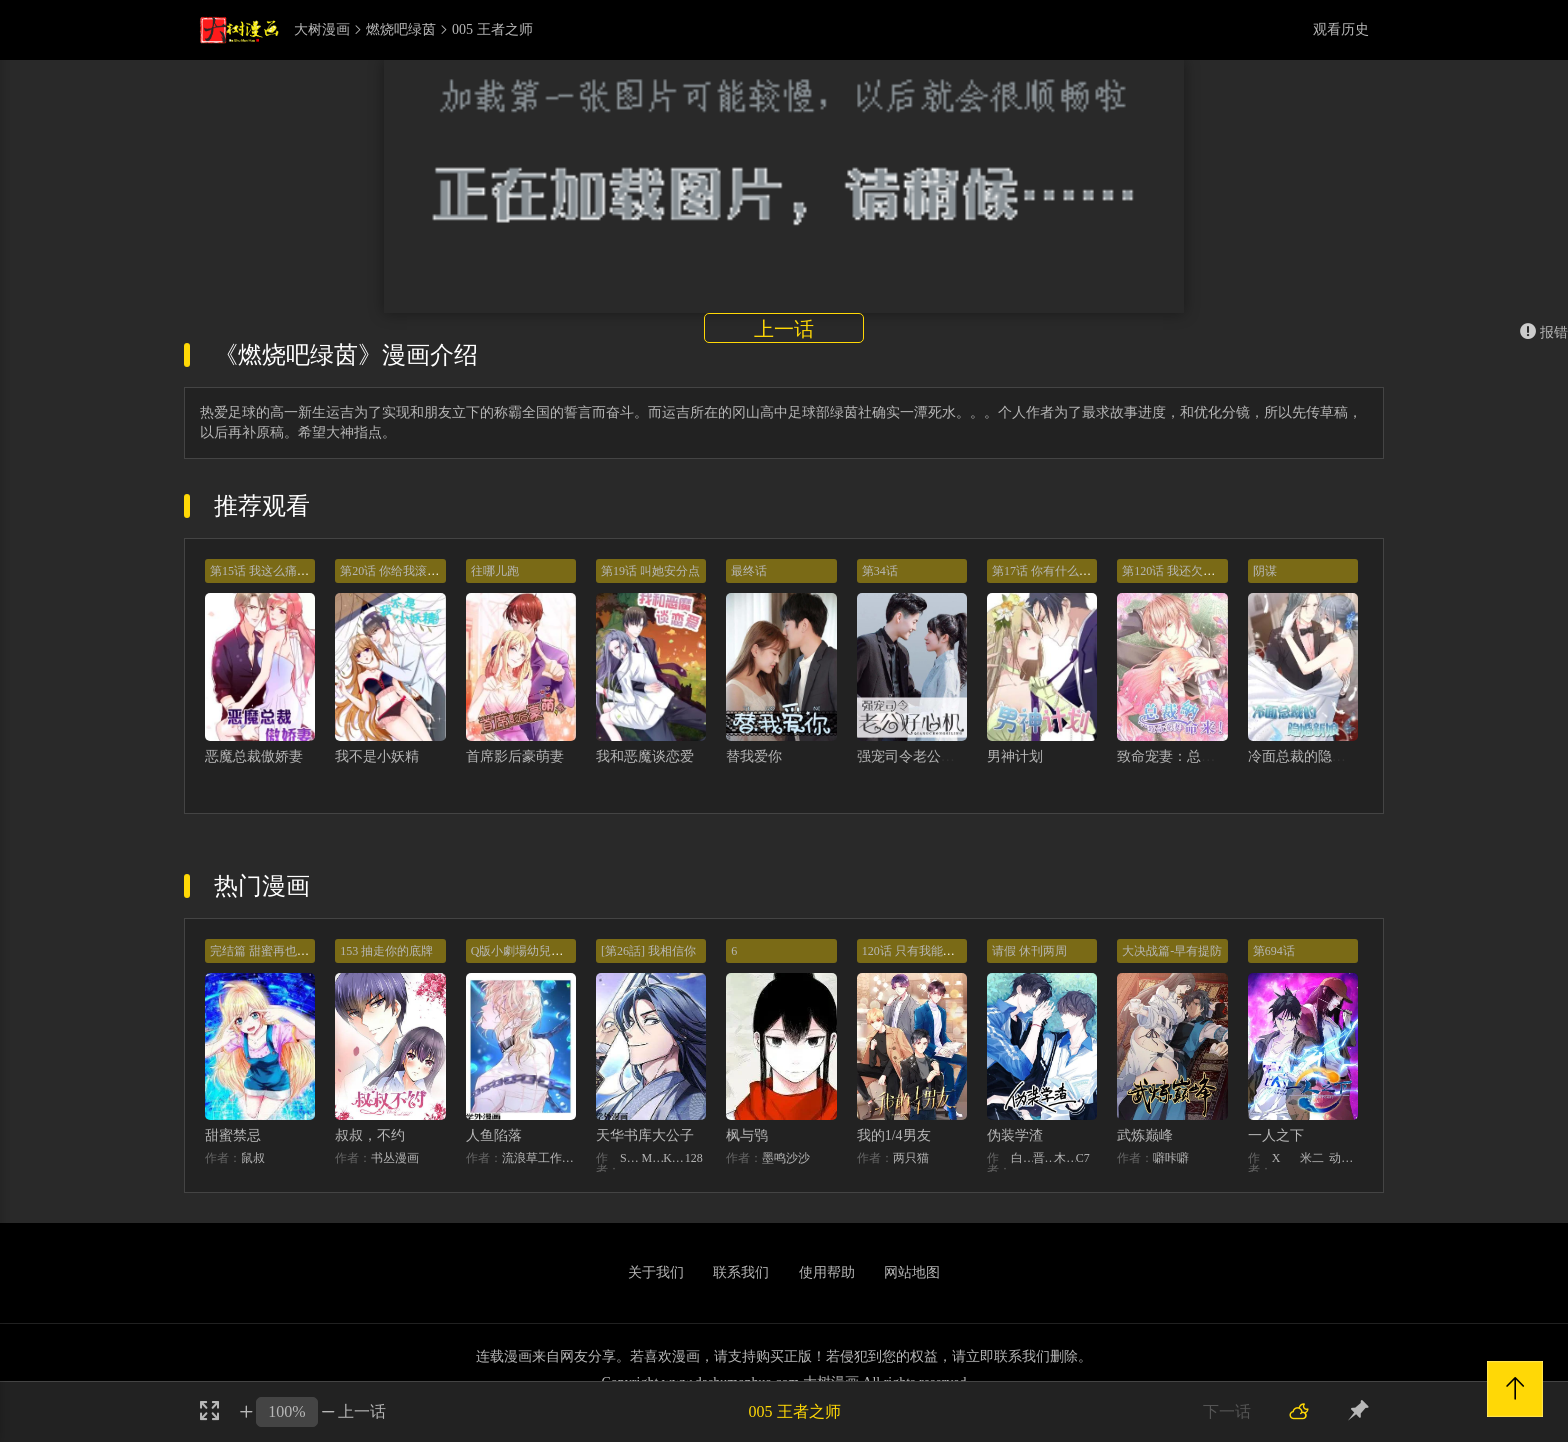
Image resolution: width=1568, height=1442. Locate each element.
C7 (1083, 1158)
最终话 (749, 571)
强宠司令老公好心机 (920, 756)
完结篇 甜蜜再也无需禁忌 (277, 951)
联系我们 (741, 1272)
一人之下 (1276, 1135)
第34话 (880, 571)
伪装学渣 (1015, 1135)
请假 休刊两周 (1029, 951)
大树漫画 (322, 30)
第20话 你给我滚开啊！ (401, 571)
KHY (674, 1158)
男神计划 (1015, 756)
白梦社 (1022, 1158)
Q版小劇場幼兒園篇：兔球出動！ (559, 951)
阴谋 (1265, 571)
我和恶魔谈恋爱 (645, 756)
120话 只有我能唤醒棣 (920, 951)
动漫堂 (1343, 1158)
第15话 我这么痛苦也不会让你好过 (301, 571)
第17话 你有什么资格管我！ (1065, 571)
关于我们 (656, 1272)
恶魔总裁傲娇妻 (254, 756)
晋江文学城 (1044, 1158)
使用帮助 (827, 1272)
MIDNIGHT (653, 1158)
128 (694, 1158)
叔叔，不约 (370, 1135)
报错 (1544, 332)
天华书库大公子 (645, 1135)
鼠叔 (253, 1158)
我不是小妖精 (377, 756)
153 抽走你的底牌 (386, 951)
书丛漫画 (395, 1158)
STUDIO (631, 1158)
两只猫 (911, 1158)
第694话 (1274, 951)
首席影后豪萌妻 (515, 756)
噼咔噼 (1171, 1158)
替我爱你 (754, 756)
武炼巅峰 (1145, 1135)
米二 (1312, 1158)
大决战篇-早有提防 (1172, 951)
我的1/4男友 (894, 1135)
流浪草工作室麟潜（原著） (539, 1158)
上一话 (784, 329)
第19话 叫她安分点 (650, 571)
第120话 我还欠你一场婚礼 (1192, 571)
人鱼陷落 (494, 1135)
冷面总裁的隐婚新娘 (1311, 756)
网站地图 (912, 1272)
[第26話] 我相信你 (648, 951)
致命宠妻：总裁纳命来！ (1194, 756)
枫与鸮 (747, 1135)
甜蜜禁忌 (233, 1135)
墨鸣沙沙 (786, 1158)
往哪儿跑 (495, 571)
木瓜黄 (1065, 1158)
